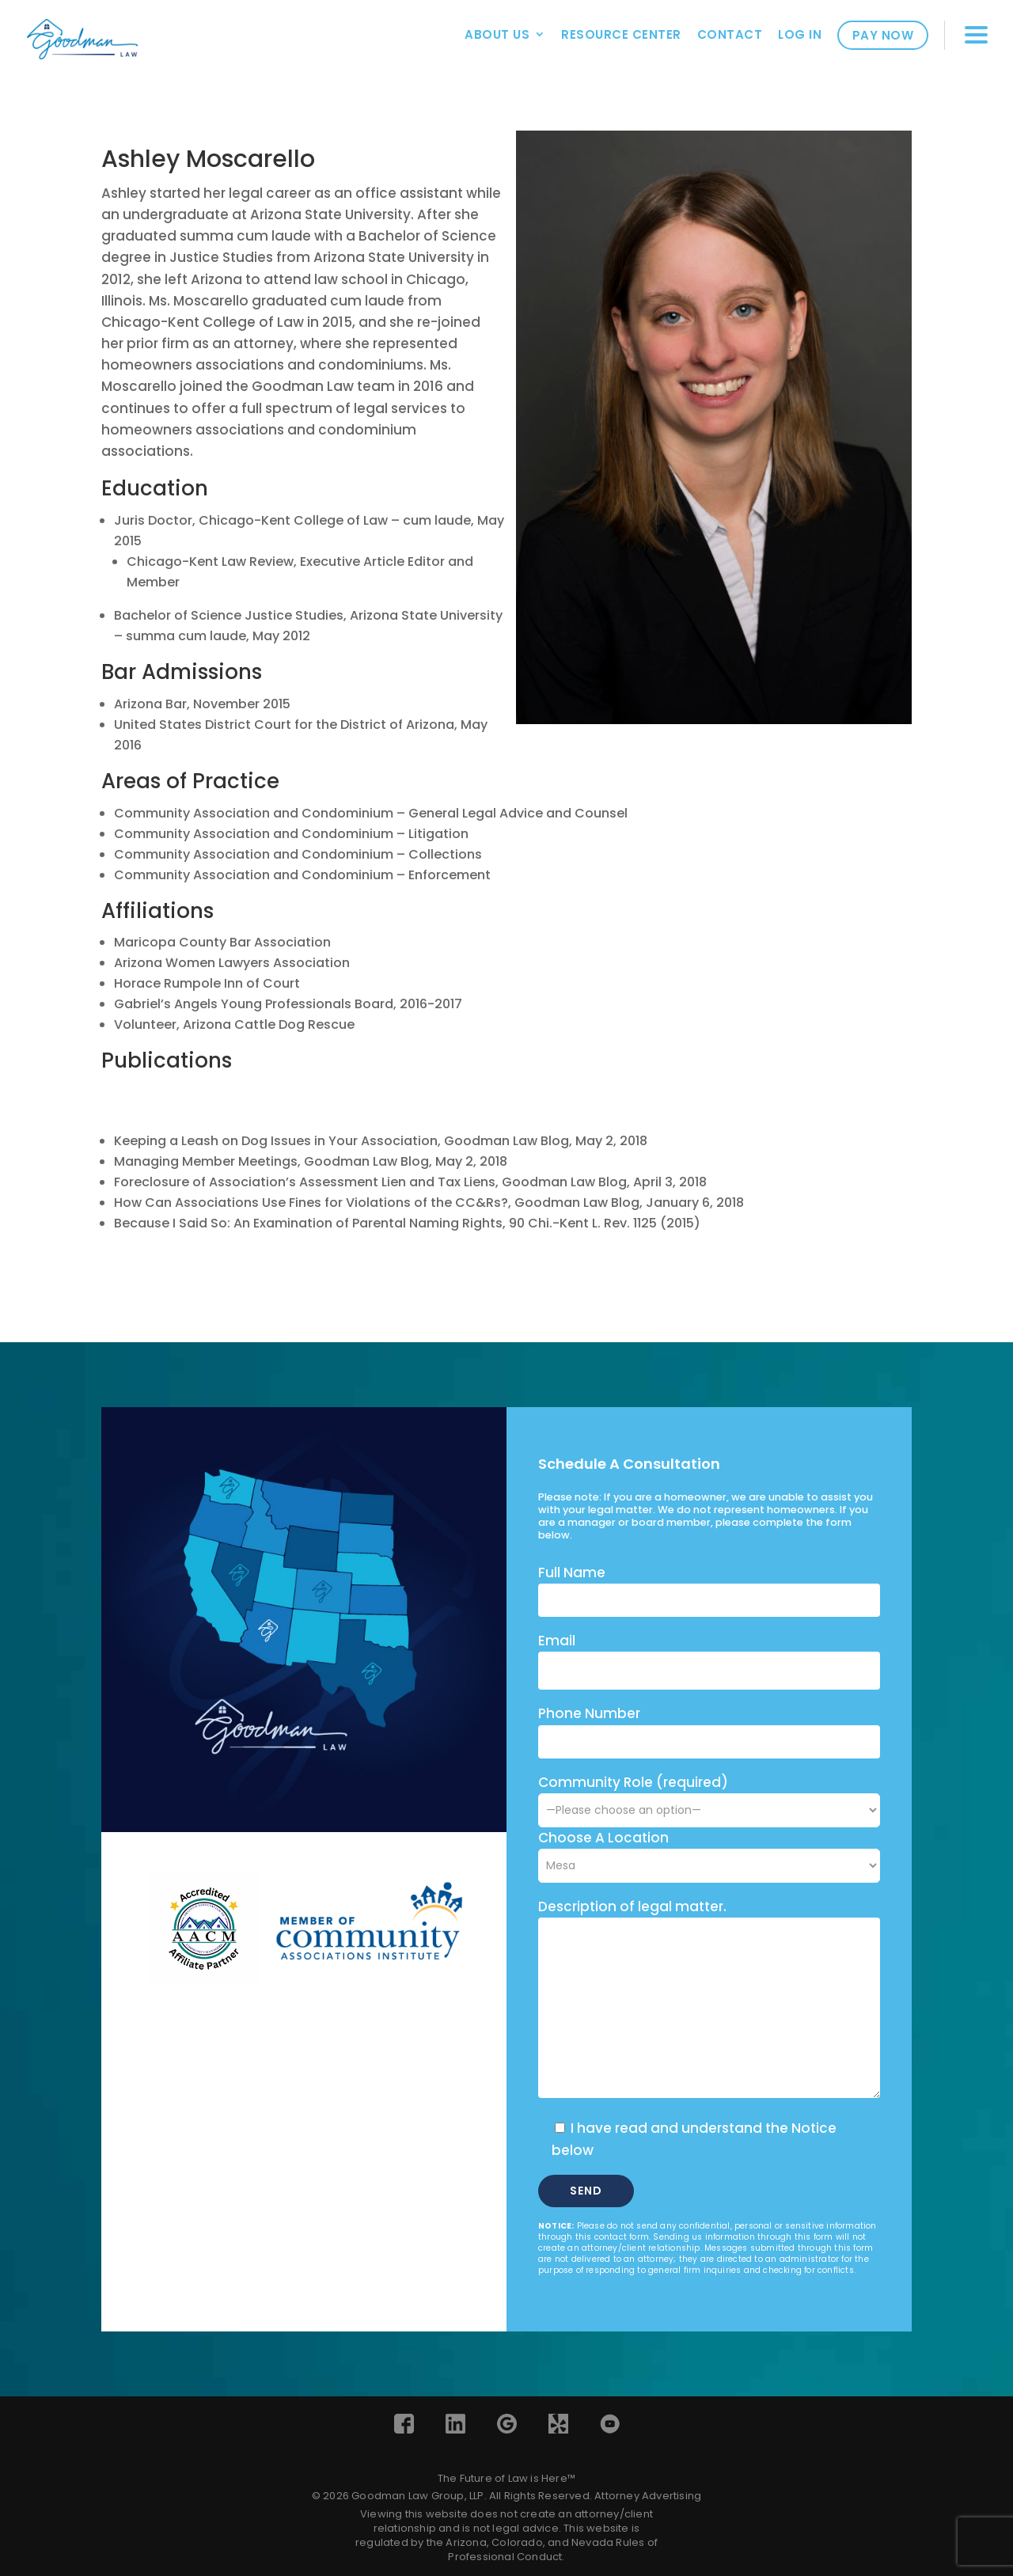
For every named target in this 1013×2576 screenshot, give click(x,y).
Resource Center (621, 34)
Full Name (571, 1572)
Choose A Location (603, 1837)
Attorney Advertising (647, 2495)
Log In (799, 34)
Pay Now (883, 35)
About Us (497, 34)
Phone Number (589, 1713)
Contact (730, 34)
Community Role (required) (709, 1796)
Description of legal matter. (632, 1906)
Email (556, 1640)
